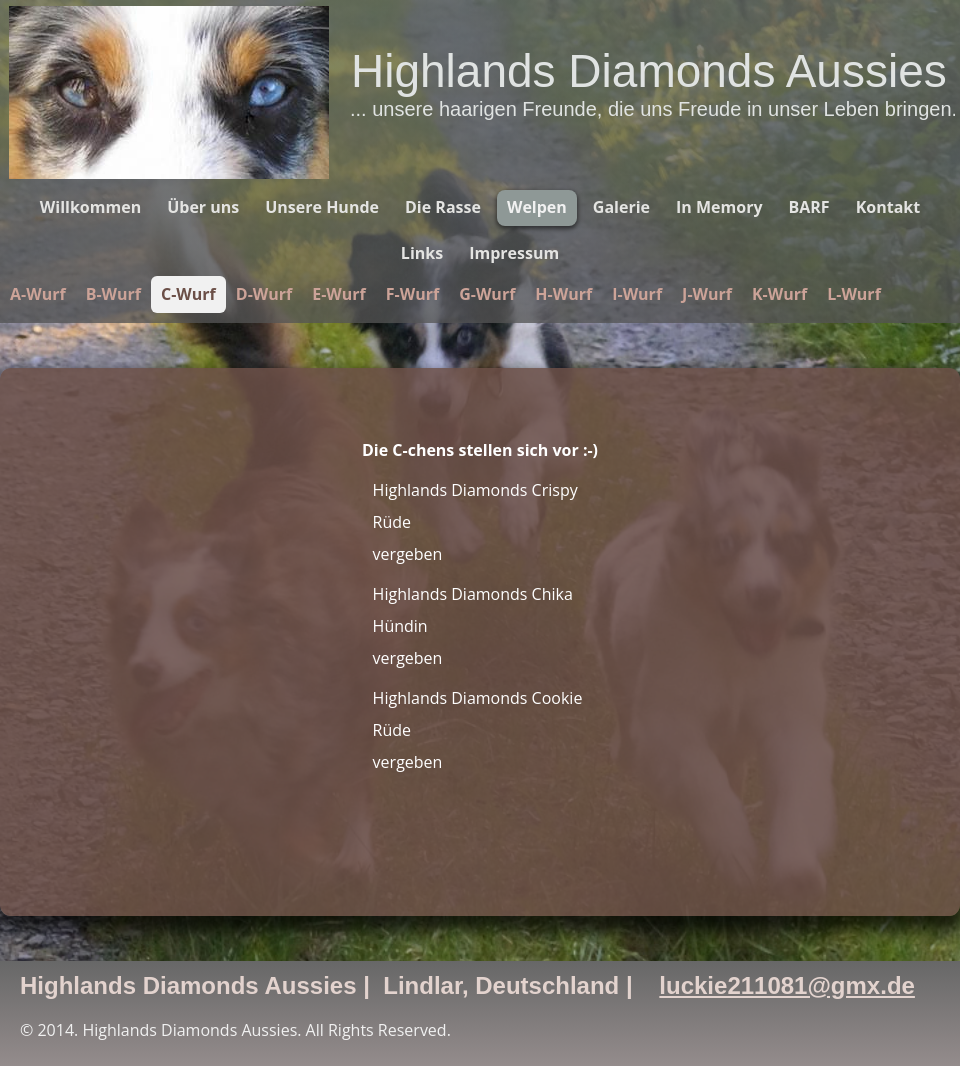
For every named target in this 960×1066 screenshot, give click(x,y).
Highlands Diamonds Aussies (649, 71)
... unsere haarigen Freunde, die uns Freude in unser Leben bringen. (653, 109)
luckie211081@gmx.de (787, 985)
